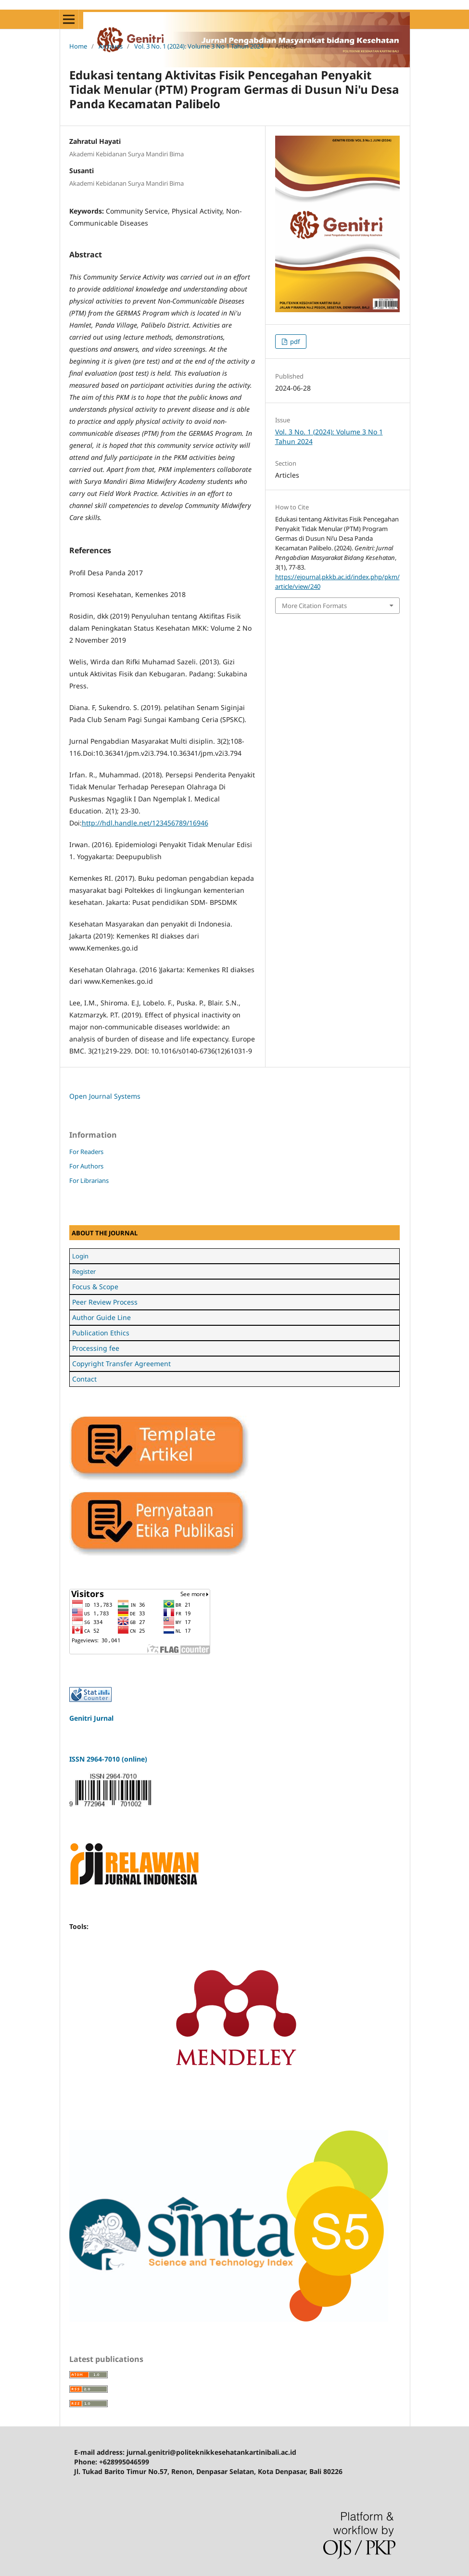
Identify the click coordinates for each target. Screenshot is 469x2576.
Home (78, 46)
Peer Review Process (105, 1302)
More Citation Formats (314, 605)
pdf (294, 341)
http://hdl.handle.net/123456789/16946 (145, 822)
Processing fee (95, 1348)
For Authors (86, 1166)
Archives (111, 46)
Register (84, 1271)
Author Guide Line (101, 1317)
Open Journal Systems (104, 1096)
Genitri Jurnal (91, 1718)
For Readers (86, 1151)
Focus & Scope (95, 1286)
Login (80, 1256)
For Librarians (89, 1180)
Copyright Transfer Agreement (121, 1363)
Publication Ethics (100, 1332)
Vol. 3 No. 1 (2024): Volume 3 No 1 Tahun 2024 (199, 46)
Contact (84, 1378)
